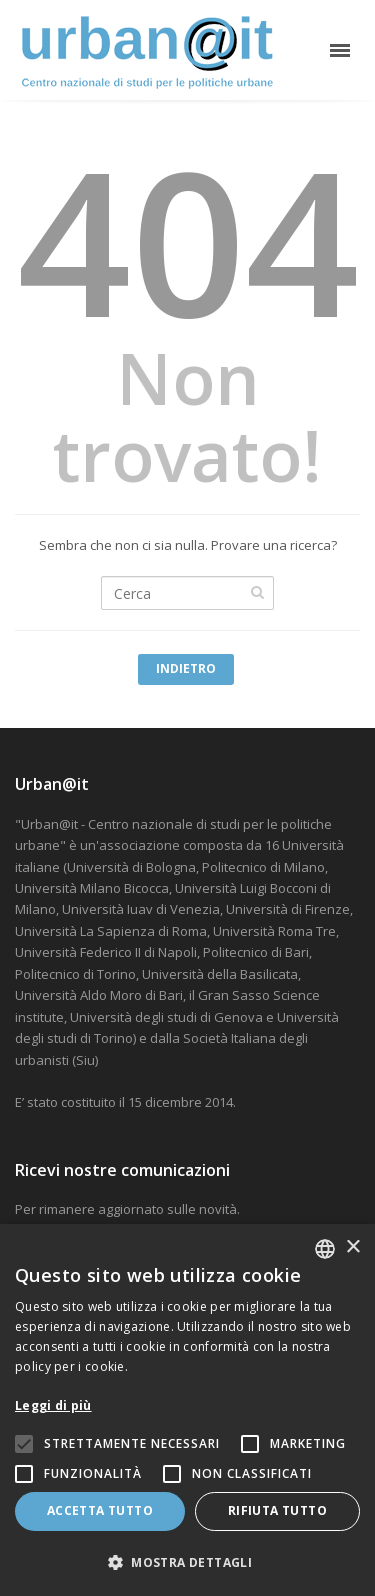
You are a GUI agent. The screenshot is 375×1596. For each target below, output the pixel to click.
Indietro (186, 668)
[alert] (187, 1410)
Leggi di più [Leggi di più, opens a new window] (53, 1405)
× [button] (352, 1247)
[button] (187, 1562)
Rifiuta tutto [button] (277, 1510)
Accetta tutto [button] (100, 1510)
